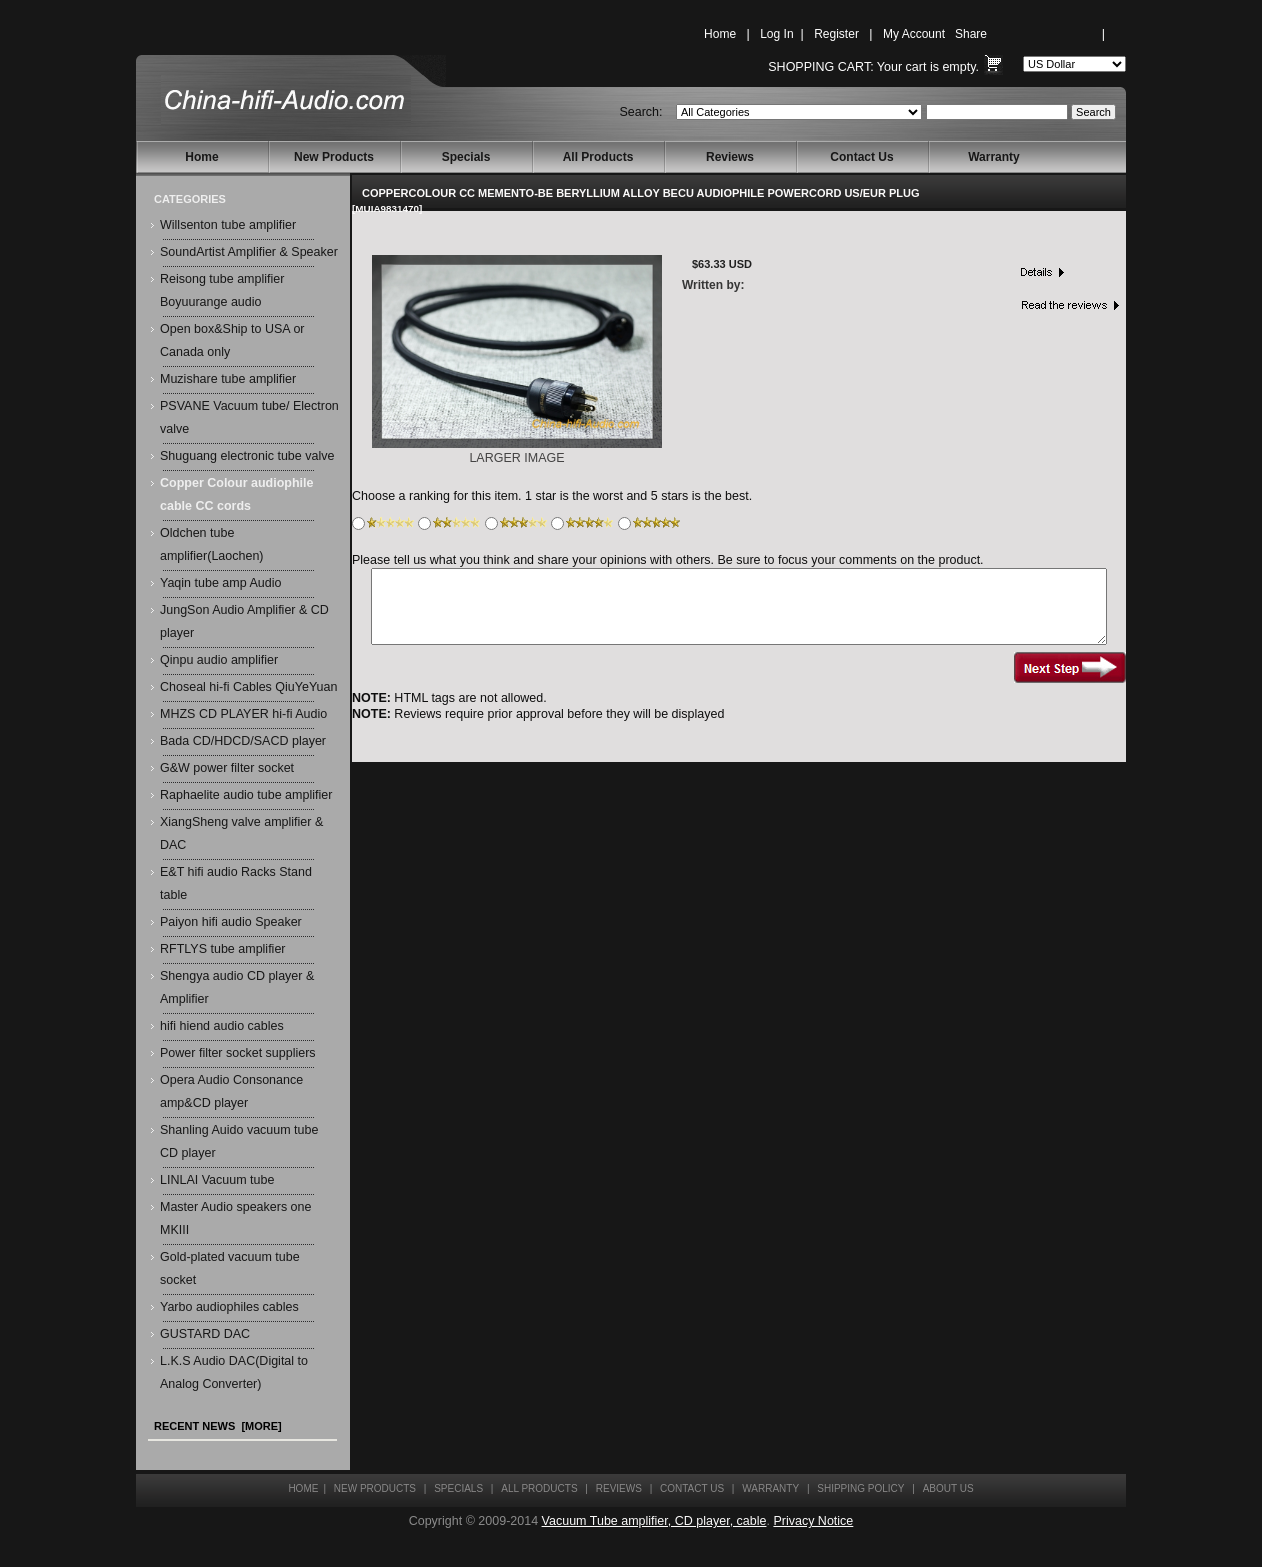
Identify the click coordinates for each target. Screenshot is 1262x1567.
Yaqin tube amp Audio (220, 583)
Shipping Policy (860, 1488)
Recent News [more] (218, 1426)
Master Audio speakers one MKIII (235, 1218)
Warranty (994, 157)
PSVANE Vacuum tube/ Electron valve (249, 417)
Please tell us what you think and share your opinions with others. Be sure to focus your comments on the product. (668, 560)
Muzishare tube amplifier (228, 379)
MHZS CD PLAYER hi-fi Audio (243, 714)
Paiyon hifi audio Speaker (231, 922)
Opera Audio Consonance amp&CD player (231, 1091)
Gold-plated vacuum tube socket (230, 1268)
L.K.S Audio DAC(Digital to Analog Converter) (234, 1372)
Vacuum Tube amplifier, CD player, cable (654, 1521)
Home (720, 34)
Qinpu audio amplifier (219, 660)
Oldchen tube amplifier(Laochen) (212, 544)
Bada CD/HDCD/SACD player (243, 741)
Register (836, 34)
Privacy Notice (813, 1521)
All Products (598, 157)
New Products (334, 157)
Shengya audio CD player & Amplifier (237, 987)
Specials (466, 157)
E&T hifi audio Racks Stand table (236, 883)
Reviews (730, 157)
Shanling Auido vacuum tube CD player (239, 1141)
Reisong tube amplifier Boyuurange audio (222, 290)
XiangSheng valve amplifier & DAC (241, 833)
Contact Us (861, 157)
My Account (914, 34)
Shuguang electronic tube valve (247, 456)
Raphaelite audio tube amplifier (246, 795)
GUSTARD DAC (205, 1334)
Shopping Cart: (820, 67)
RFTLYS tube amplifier (223, 949)
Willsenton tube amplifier (228, 225)
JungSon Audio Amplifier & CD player (244, 621)
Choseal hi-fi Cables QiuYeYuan (248, 687)
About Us (948, 1488)
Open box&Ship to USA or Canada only (232, 340)
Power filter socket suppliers (238, 1053)
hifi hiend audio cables (222, 1026)
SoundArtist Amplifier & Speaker (249, 252)
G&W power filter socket (227, 768)
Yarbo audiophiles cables (229, 1307)
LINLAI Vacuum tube (217, 1180)
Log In (776, 34)
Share (971, 34)
